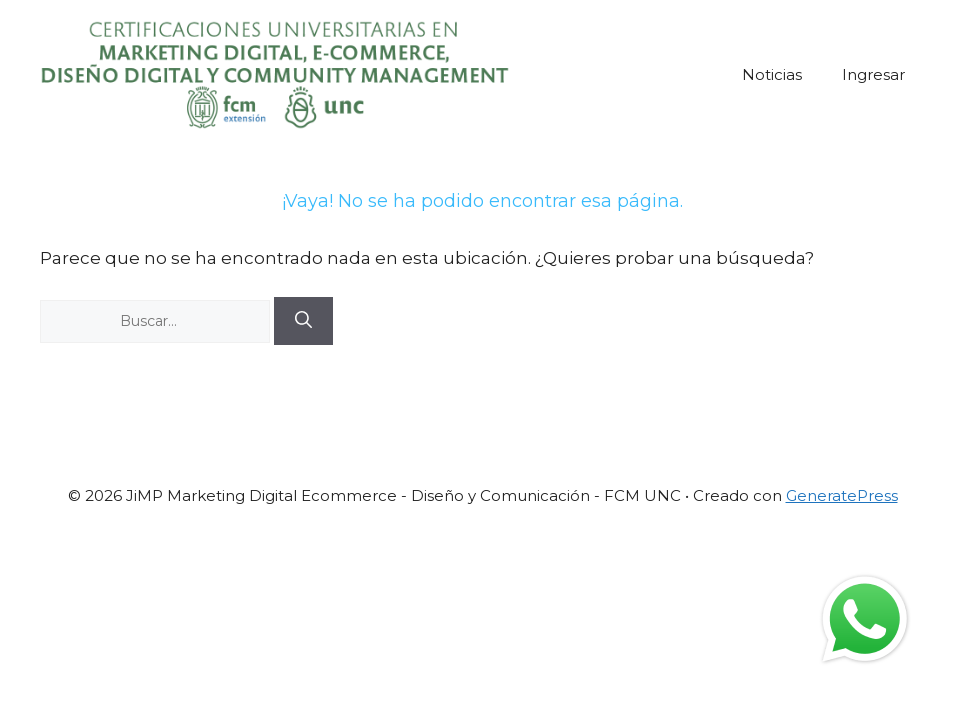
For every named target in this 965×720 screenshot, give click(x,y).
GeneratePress (842, 495)
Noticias (772, 74)
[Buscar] (303, 321)
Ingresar (873, 74)
